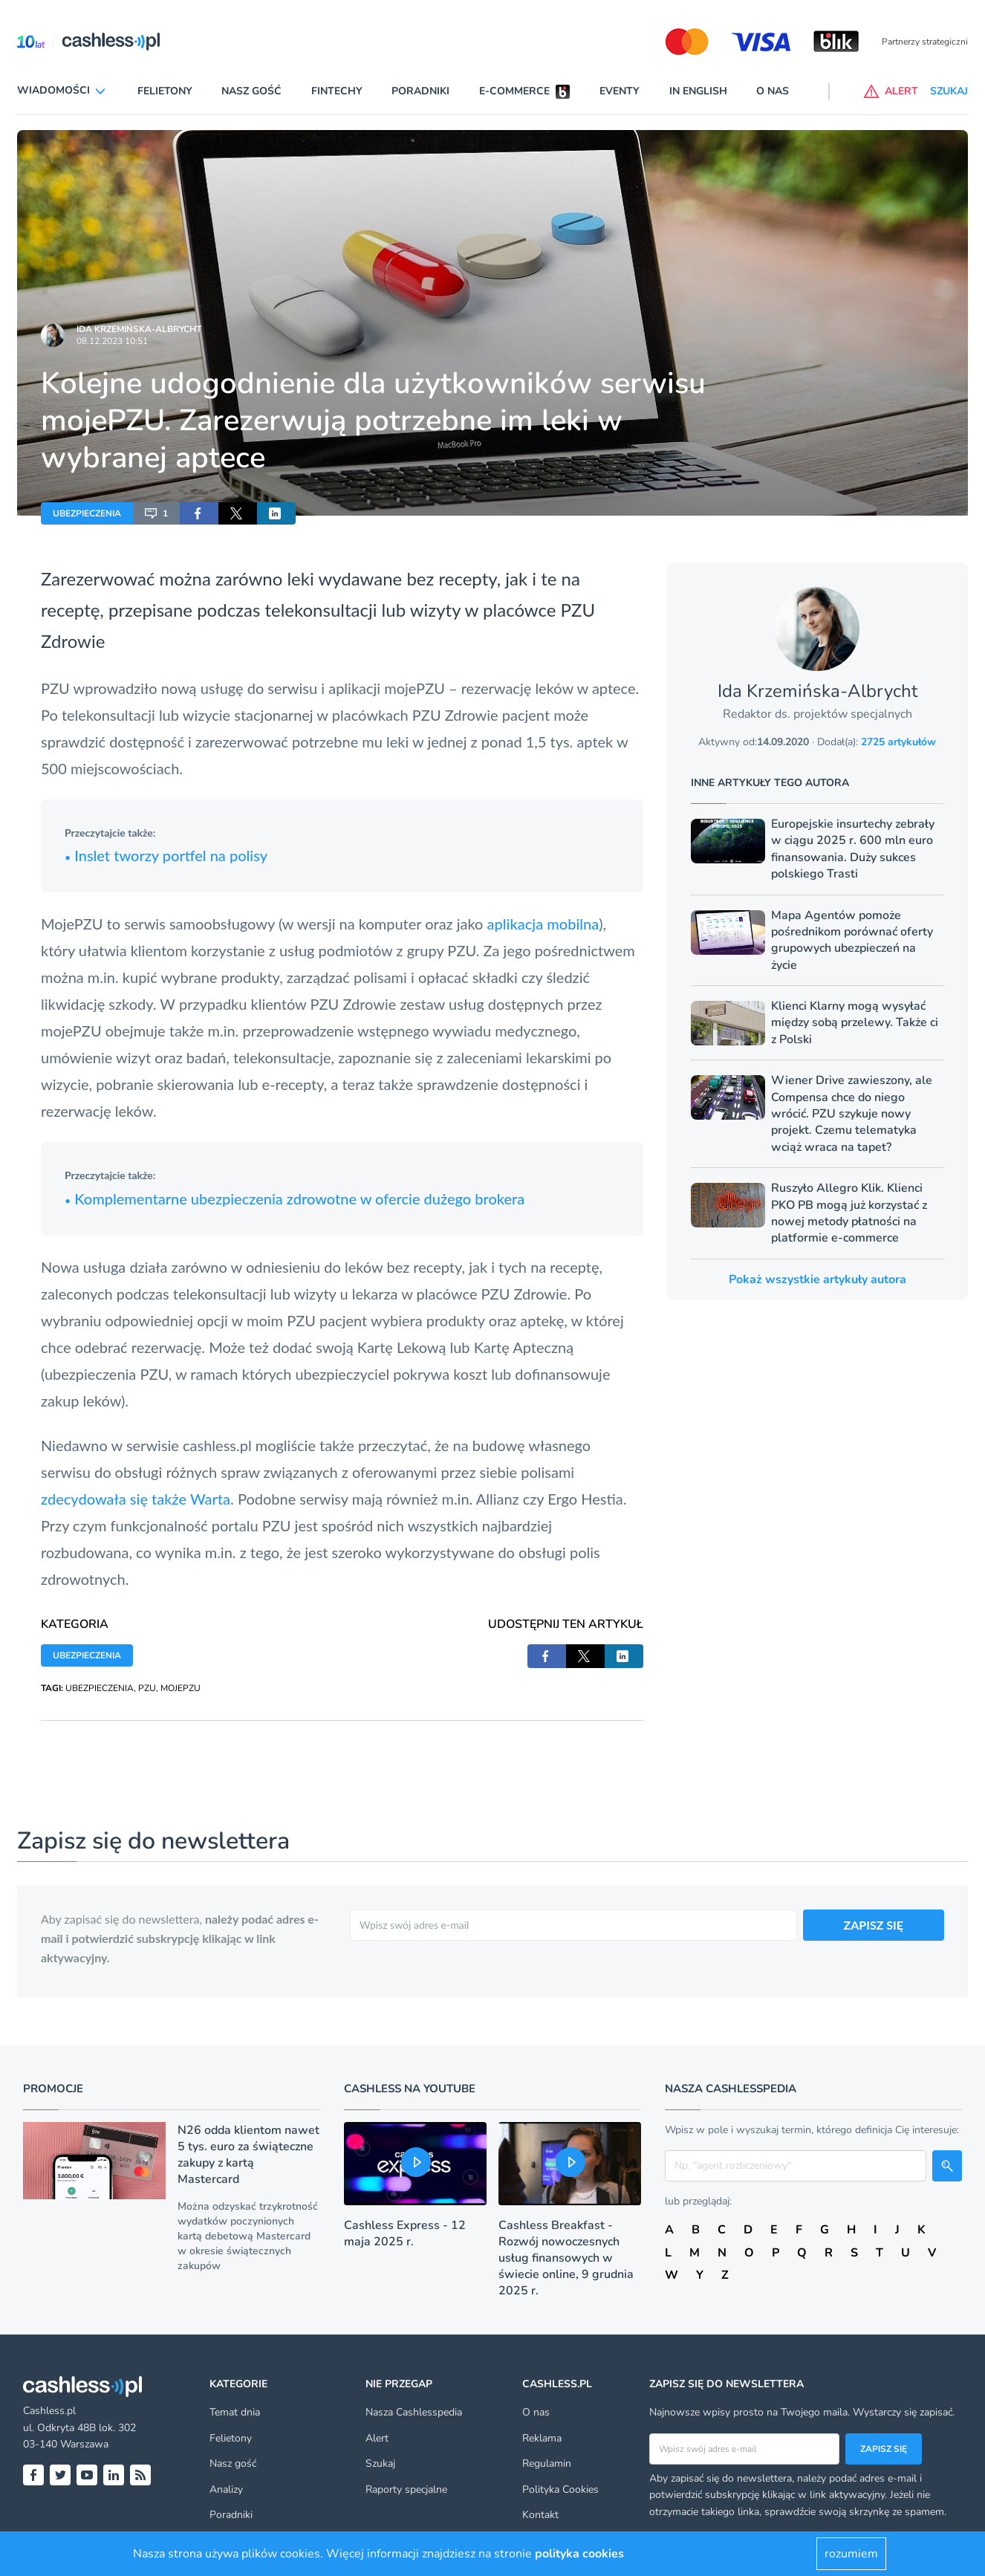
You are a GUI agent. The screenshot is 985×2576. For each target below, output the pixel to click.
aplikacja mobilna (543, 923)
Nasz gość (251, 91)
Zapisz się (883, 2449)
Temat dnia (234, 2412)
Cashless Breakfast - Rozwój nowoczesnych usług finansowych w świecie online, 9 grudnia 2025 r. (566, 2258)
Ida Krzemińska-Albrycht (139, 329)
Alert (377, 2438)
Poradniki (420, 91)
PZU (147, 1688)
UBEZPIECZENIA (87, 513)
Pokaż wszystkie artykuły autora (817, 1279)
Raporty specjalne (406, 2489)
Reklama (542, 2438)
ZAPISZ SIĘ (874, 1925)
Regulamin (546, 2463)
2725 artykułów (898, 742)
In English (698, 91)
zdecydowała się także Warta (135, 1499)
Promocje (53, 2088)
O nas (772, 91)
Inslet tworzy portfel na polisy (166, 855)
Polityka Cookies (560, 2489)
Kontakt (540, 2515)
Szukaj (380, 2463)
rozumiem (851, 2554)
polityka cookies (579, 2554)
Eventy (619, 91)
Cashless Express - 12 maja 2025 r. (405, 2233)
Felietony (164, 91)
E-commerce (514, 91)
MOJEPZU (180, 1688)
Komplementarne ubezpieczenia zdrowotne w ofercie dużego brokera (294, 1198)
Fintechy (337, 91)
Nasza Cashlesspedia (413, 2412)
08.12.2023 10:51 (112, 341)
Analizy (226, 2489)
